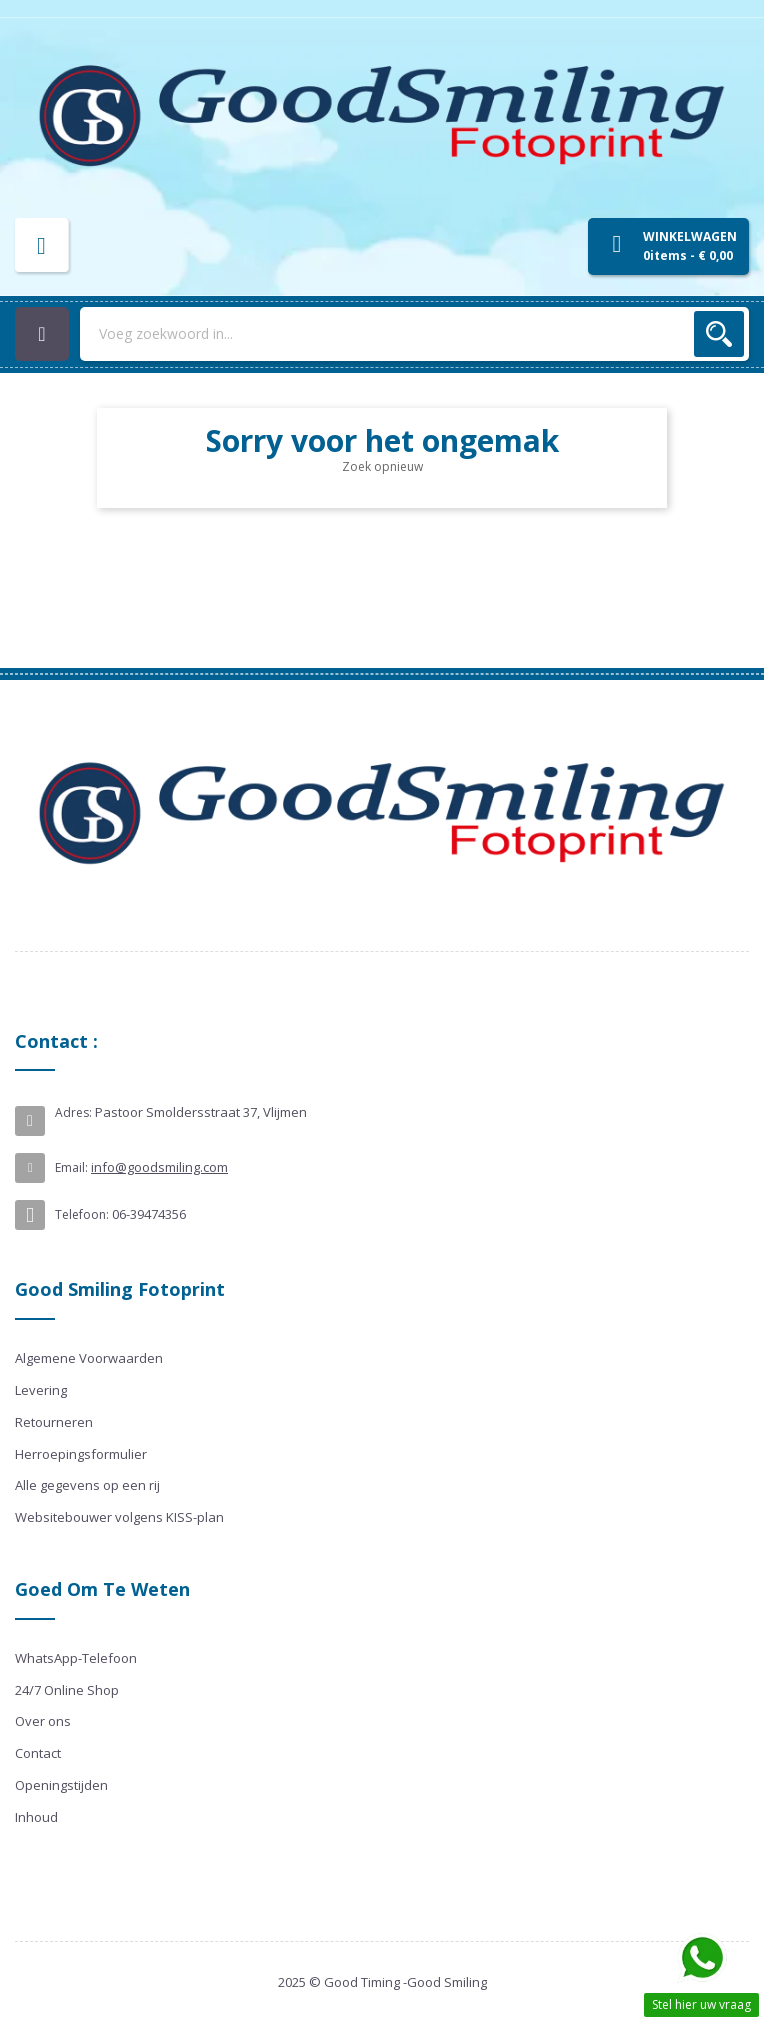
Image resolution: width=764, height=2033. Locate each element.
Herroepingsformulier (81, 1454)
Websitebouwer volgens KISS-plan (119, 1517)
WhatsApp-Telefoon (76, 1658)
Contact (38, 1753)
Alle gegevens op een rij (87, 1485)
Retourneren (54, 1422)
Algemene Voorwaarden (89, 1358)
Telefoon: (82, 1214)
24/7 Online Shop (67, 1690)
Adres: (73, 1112)
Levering (41, 1390)
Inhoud (36, 1817)
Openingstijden (61, 1785)
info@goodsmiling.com (159, 1167)
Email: (71, 1167)
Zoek (719, 334)
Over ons (43, 1721)
